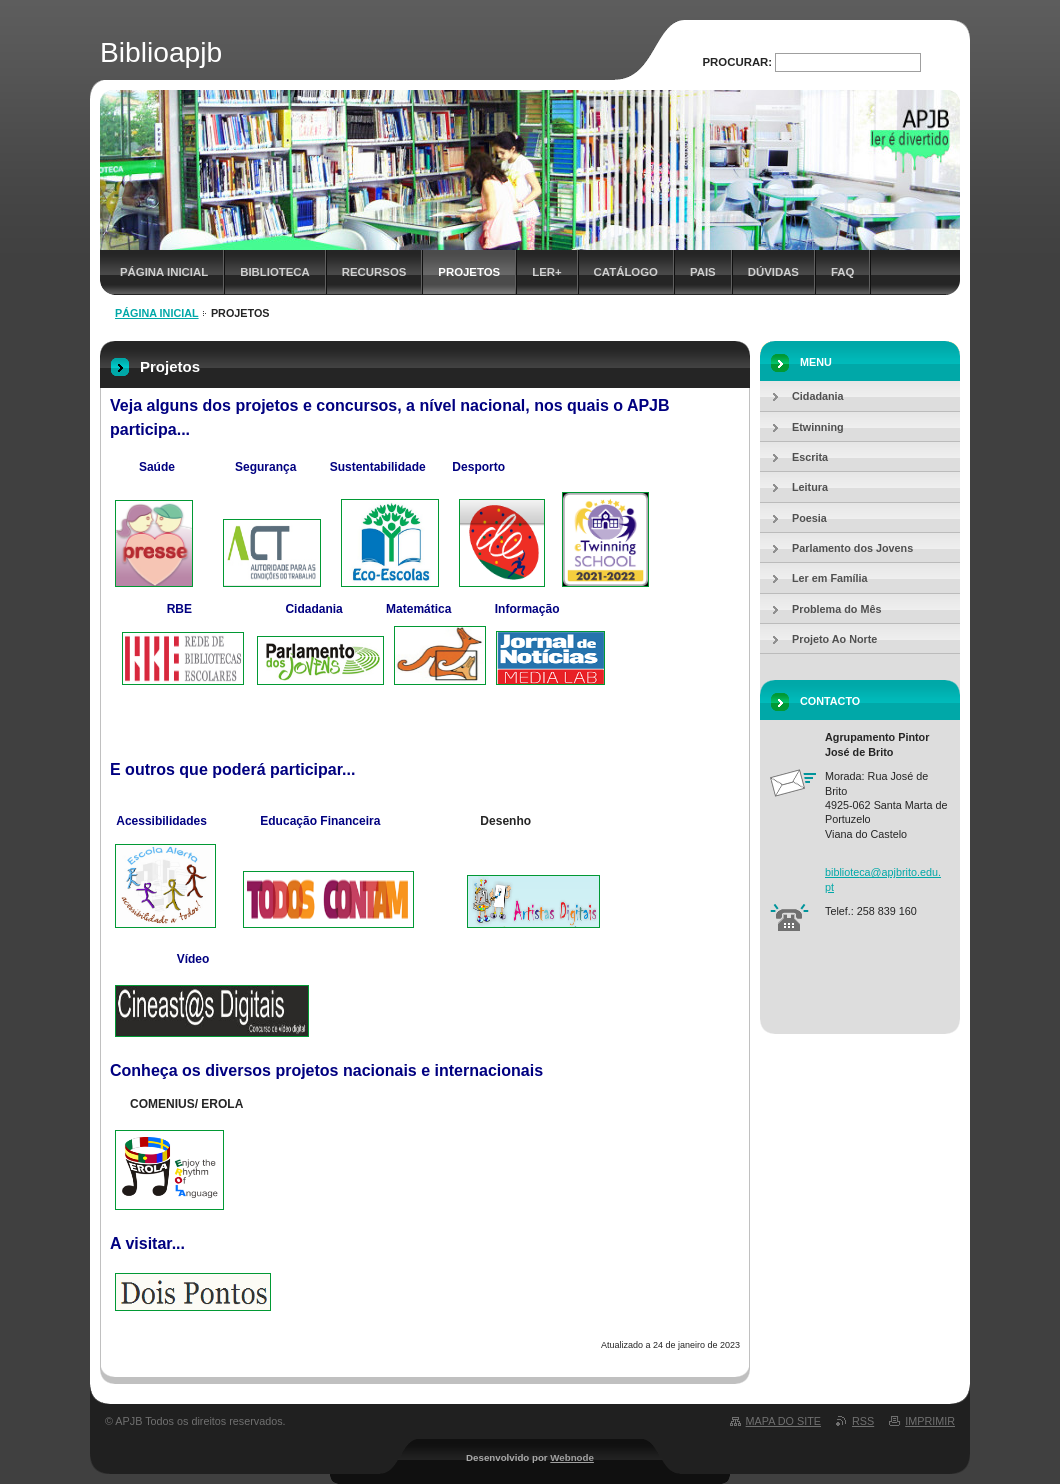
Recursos (374, 272)
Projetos (469, 272)
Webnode (572, 1457)
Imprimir (930, 1421)
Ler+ (546, 272)
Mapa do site (783, 1421)
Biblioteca (275, 272)
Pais (703, 272)
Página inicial (164, 272)
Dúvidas (773, 272)
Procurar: (738, 62)
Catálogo (626, 272)
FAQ (842, 272)
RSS (863, 1421)
